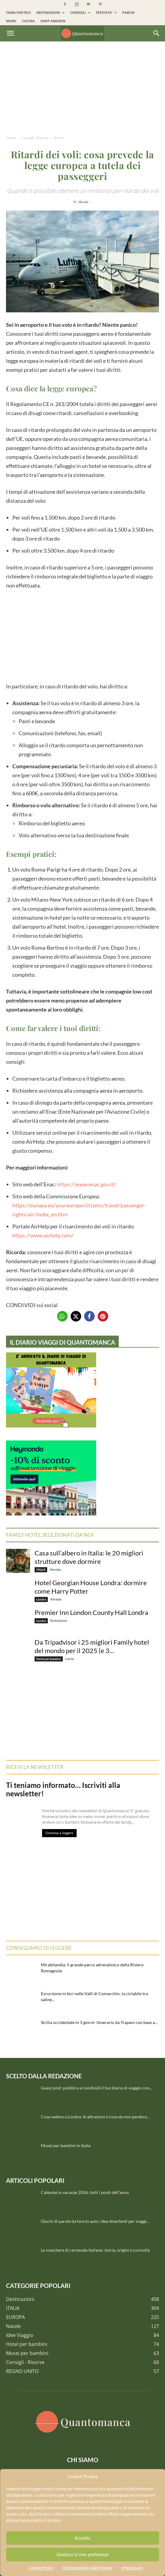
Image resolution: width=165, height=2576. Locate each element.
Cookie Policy (41, 2567)
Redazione (58, 1620)
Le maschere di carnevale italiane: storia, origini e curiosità (95, 2250)
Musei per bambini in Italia (65, 2145)
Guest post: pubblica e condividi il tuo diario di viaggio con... (96, 2087)
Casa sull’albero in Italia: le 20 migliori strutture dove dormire (89, 1557)
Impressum (132, 2567)
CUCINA (28, 21)
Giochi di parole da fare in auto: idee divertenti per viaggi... (95, 2221)
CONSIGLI (80, 12)
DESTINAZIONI (50, 12)
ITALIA (40, 1569)
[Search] (156, 33)
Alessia (83, 201)
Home (11, 137)
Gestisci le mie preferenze (83, 2554)
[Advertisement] (82, 90)
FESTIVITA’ (106, 12)
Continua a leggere (59, 1833)
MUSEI (11, 21)
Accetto (82, 2538)
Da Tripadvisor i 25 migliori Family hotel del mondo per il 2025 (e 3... (92, 1646)
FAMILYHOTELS (18, 12)
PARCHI (128, 12)
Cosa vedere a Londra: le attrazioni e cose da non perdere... (95, 2116)
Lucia (69, 1658)
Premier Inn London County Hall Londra (91, 1612)
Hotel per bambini (48, 1659)
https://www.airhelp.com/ (43, 1235)
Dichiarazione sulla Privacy (87, 2567)
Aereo (58, 137)
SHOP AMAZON (53, 21)
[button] (10, 33)
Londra (41, 1599)
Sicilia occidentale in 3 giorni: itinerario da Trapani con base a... (99, 2022)
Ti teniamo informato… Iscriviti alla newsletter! (63, 1789)
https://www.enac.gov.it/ (86, 1184)
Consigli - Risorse (34, 137)
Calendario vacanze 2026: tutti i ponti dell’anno (85, 2192)
